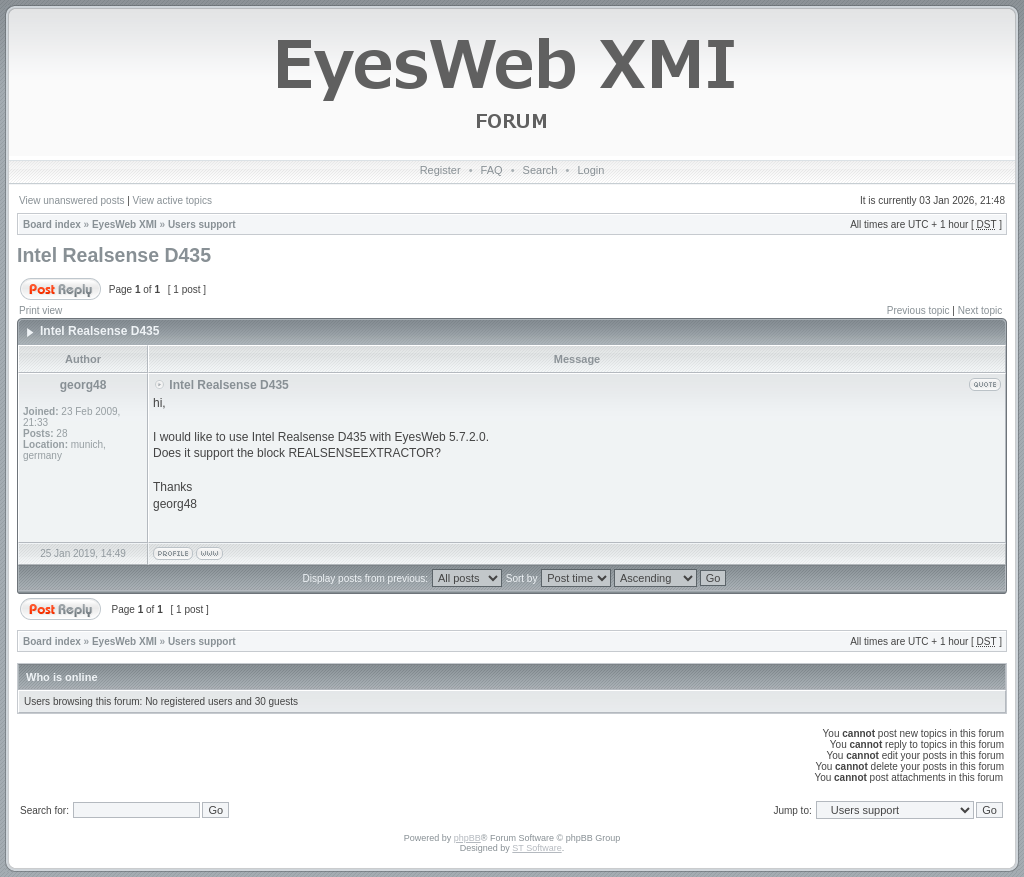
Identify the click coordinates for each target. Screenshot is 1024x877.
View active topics (172, 200)
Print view (40, 310)
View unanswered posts (71, 200)
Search (540, 170)
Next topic (980, 310)
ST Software (536, 848)
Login (590, 170)
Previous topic (918, 310)
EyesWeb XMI (124, 224)
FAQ (492, 170)
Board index (52, 224)
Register (440, 170)
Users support (202, 224)
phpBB (467, 838)
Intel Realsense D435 (114, 255)
